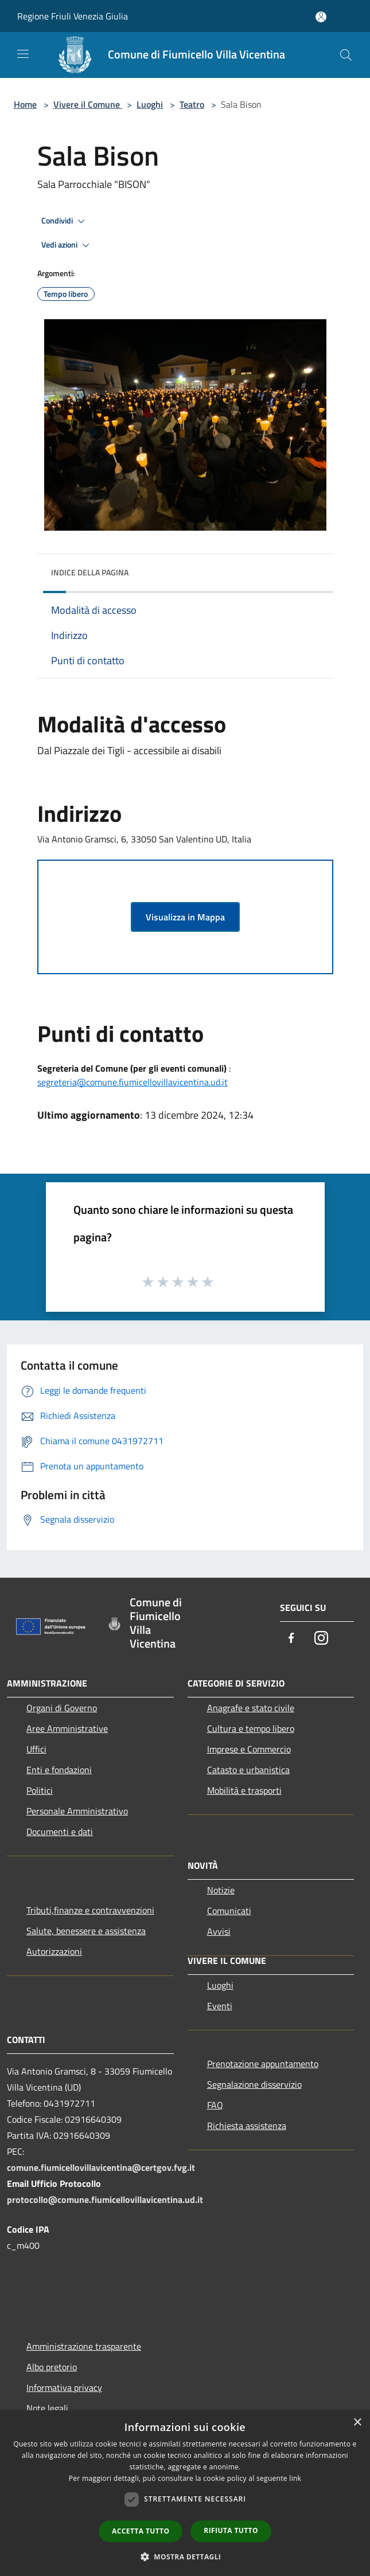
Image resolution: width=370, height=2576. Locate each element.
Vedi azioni (67, 245)
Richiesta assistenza (246, 2125)
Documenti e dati (59, 1831)
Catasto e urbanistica (248, 1770)
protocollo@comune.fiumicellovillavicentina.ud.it (105, 2199)
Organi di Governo (61, 1708)
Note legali (47, 2408)
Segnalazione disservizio (254, 2084)
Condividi (64, 221)
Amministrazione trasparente (83, 2346)
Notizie (221, 1890)
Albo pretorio (51, 2367)
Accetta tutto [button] (140, 2531)
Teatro (192, 104)
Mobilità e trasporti (244, 1790)
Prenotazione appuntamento (262, 2064)
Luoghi (150, 104)
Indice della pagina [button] (89, 572)
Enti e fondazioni (59, 1770)
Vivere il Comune (87, 104)
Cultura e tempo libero (250, 1728)
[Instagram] (321, 1638)
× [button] (357, 2422)
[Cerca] (346, 55)
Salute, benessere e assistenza (86, 1931)
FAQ (215, 2105)
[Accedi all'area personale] (321, 17)
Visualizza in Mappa (185, 917)
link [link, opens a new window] (295, 2478)
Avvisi (219, 1931)
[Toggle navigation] (23, 54)
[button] (185, 2556)
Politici (39, 1790)
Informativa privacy (64, 2387)
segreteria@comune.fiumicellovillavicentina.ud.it (132, 1082)
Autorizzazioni (54, 1951)
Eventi (219, 2006)
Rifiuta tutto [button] (231, 2530)
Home (25, 104)
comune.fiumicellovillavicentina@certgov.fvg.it (101, 2167)
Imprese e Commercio (249, 1749)
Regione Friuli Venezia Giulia (72, 16)
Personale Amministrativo (77, 1811)
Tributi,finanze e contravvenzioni (90, 1910)
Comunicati (229, 1911)
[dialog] (185, 2493)
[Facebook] (291, 1638)
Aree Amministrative (67, 1728)
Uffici (36, 1749)
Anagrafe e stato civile (250, 1708)
